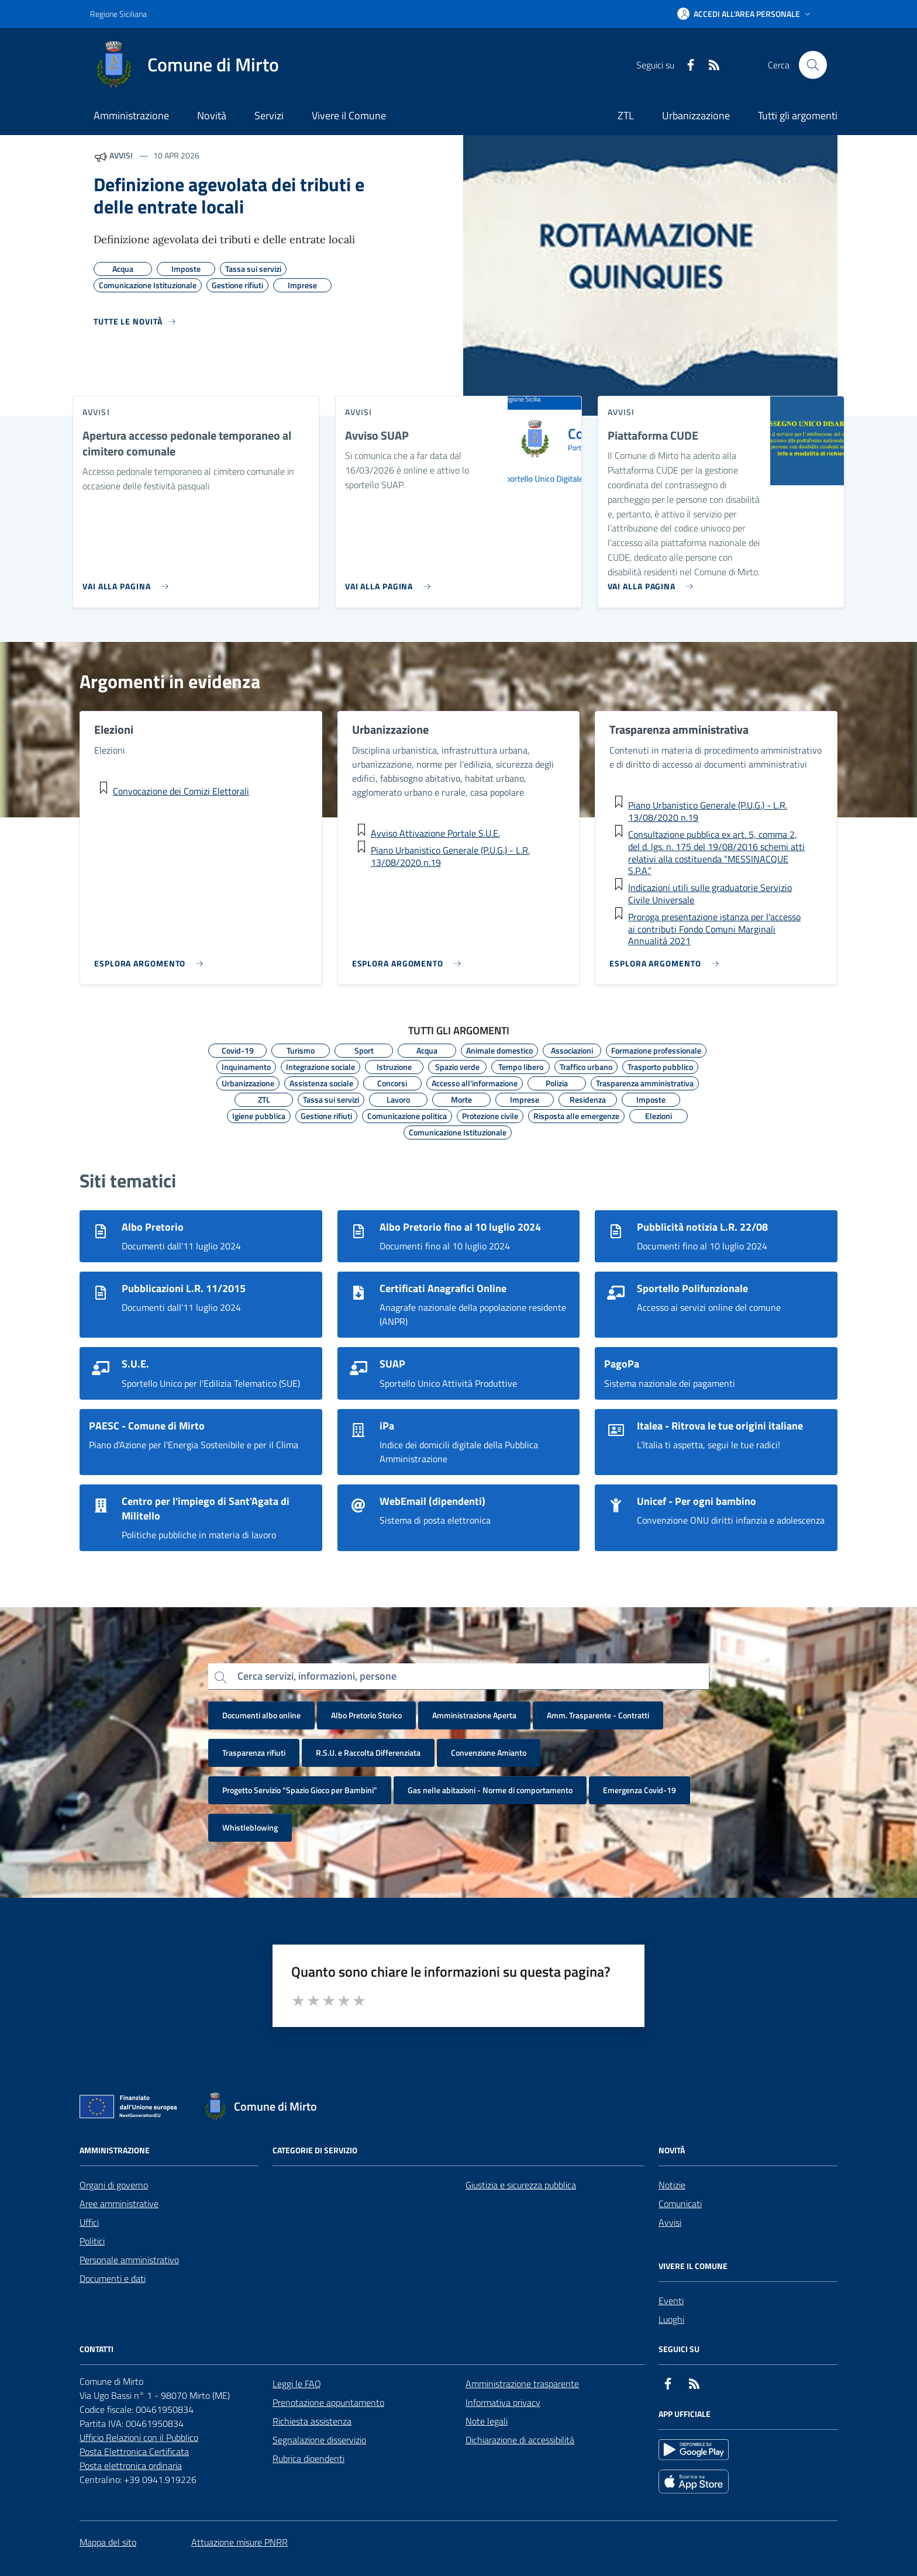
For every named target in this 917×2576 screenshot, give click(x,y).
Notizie (672, 2185)
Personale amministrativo (129, 2260)
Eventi (671, 2301)
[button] (745, 14)
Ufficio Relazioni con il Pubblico (139, 2437)
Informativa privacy (503, 2402)
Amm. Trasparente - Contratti (598, 1715)
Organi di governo (114, 2185)
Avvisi (670, 2222)
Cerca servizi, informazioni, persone (317, 1676)
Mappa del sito (108, 2542)
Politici (92, 2241)
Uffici (89, 2222)
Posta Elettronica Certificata (134, 2451)
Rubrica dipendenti (308, 2458)
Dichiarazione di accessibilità (520, 2440)
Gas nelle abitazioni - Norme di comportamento (490, 1790)
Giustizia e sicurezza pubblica (521, 2185)
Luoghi (671, 2319)
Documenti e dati (113, 2278)
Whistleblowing (250, 1827)
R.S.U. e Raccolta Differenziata (368, 1752)
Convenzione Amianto (488, 1752)
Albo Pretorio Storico (366, 1715)
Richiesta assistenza (312, 2421)
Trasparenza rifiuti (253, 1752)
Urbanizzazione (696, 115)
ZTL (626, 115)
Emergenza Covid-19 (639, 1790)
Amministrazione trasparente (522, 2384)
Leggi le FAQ (297, 2384)
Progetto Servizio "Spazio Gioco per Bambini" (299, 1790)
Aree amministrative (119, 2204)
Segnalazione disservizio (319, 2440)
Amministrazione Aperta (474, 1715)
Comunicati (680, 2204)
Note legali (487, 2421)
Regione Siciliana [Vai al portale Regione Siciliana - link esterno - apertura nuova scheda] (118, 14)
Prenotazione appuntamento (328, 2402)
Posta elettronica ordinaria (131, 2465)
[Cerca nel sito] (813, 65)
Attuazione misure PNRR (239, 2542)
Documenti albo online (261, 1715)
